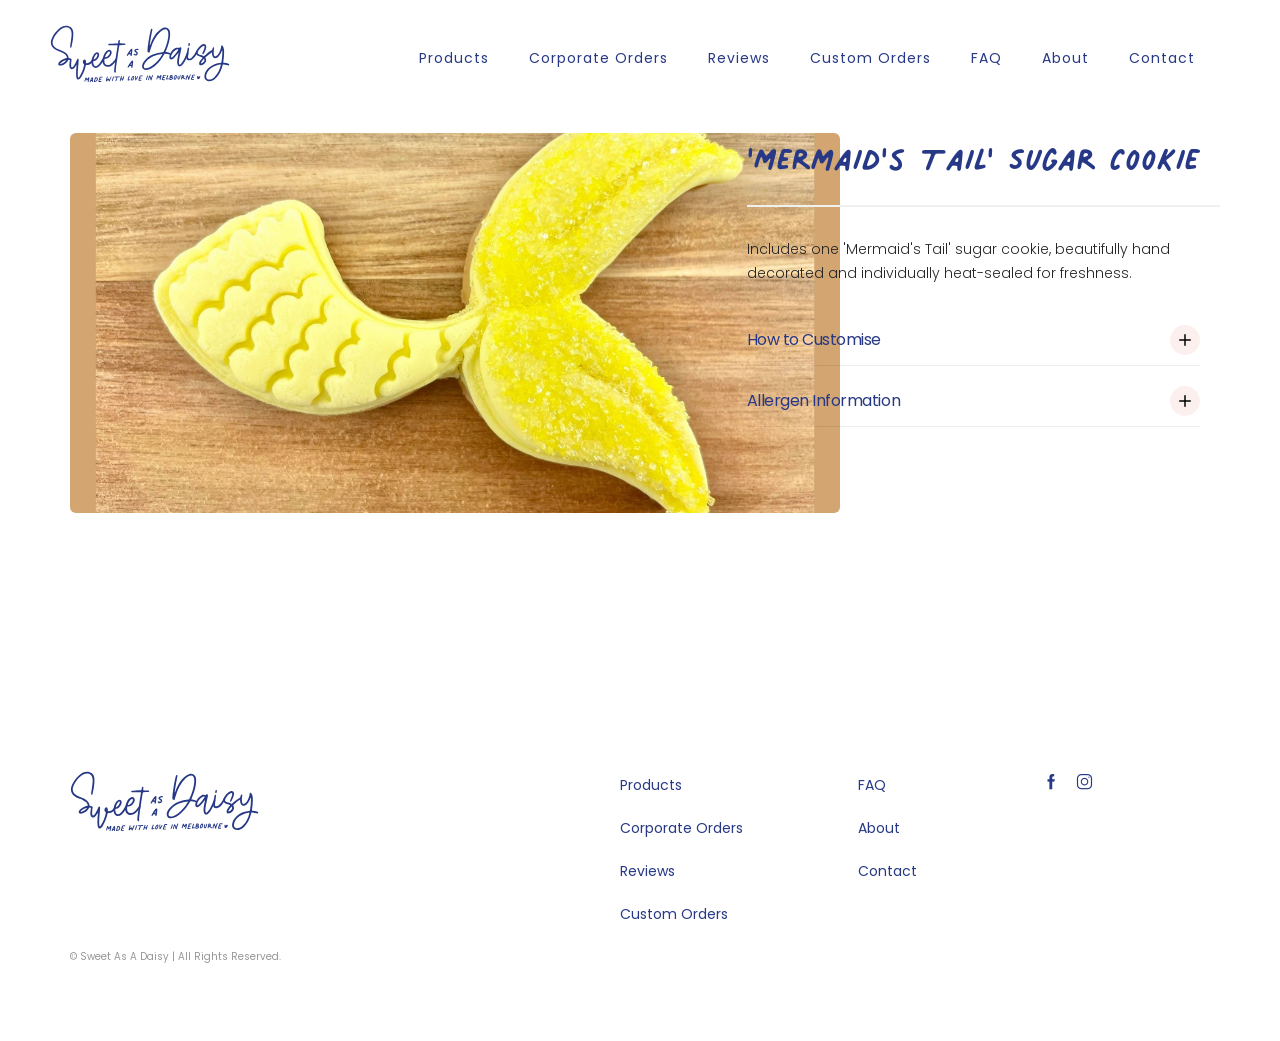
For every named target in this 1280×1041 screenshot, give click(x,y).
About (1065, 58)
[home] (140, 54)
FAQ (986, 58)
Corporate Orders (598, 58)
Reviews (739, 58)
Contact (1162, 58)
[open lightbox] (455, 323)
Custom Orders (870, 58)
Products (454, 58)
